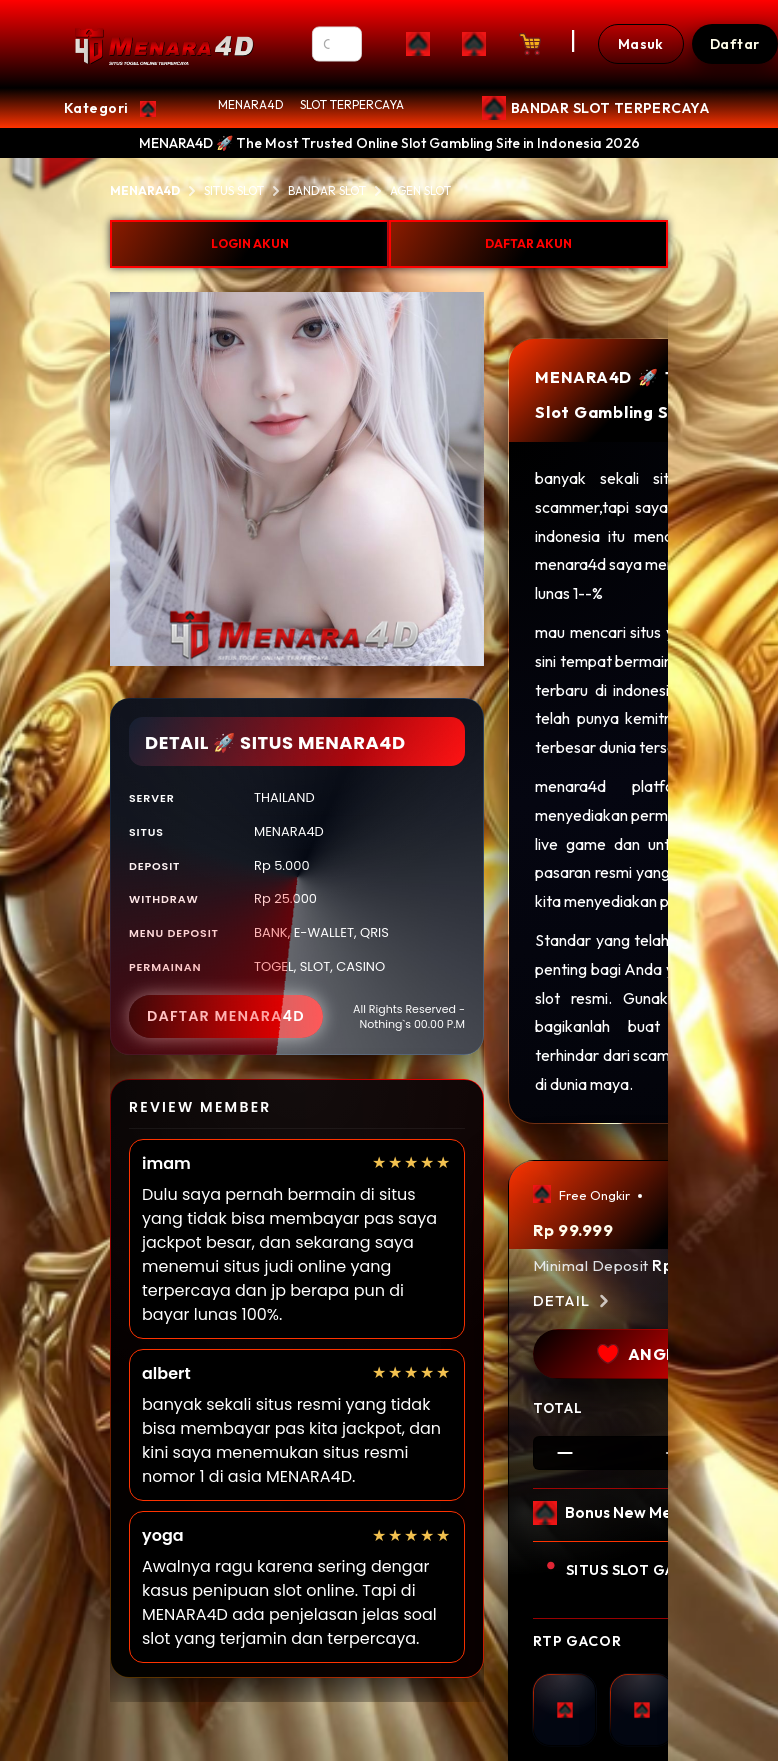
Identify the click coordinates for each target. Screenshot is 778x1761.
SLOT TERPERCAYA (352, 104)
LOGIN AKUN (250, 243)
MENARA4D (251, 104)
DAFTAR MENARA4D (226, 1016)
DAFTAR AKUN (528, 243)
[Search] (338, 44)
